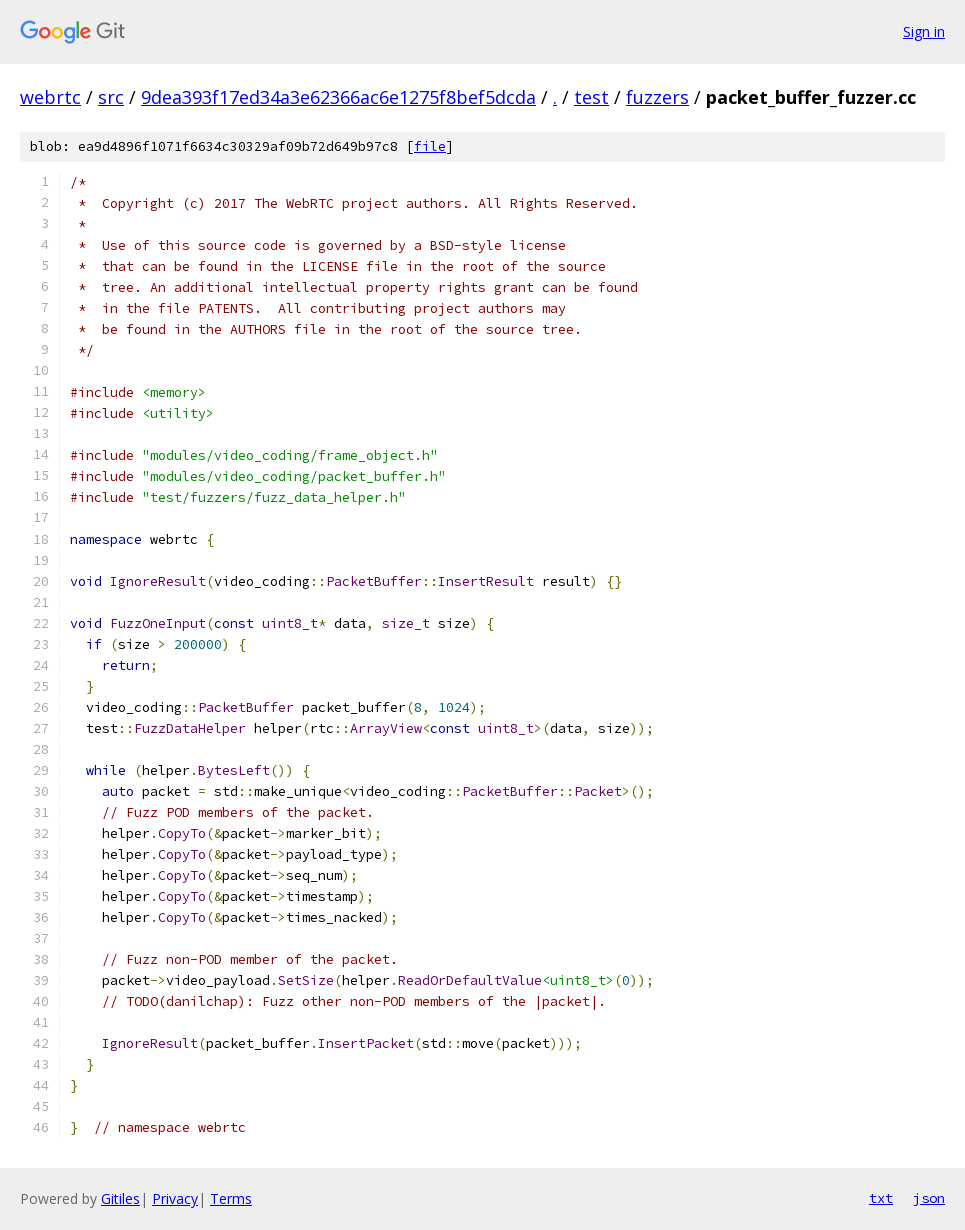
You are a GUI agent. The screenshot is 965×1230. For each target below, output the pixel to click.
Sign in (924, 31)
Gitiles (120, 1198)
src (111, 97)
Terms (231, 1198)
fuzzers (657, 97)
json (929, 1198)
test (591, 97)
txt (881, 1198)
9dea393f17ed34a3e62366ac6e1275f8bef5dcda (338, 97)
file (430, 146)
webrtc (50, 97)
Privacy (175, 1198)
